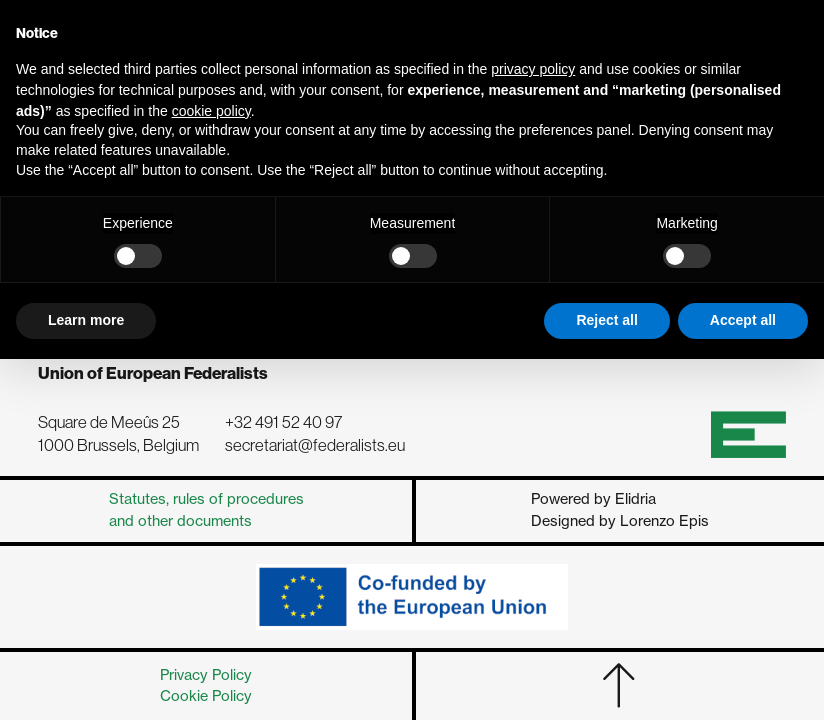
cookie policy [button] (211, 111)
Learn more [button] (86, 320)
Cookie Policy (206, 696)
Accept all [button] (743, 320)
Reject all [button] (606, 320)
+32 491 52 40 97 (283, 422)
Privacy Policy (206, 675)
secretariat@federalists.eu (315, 445)
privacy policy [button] (533, 69)
